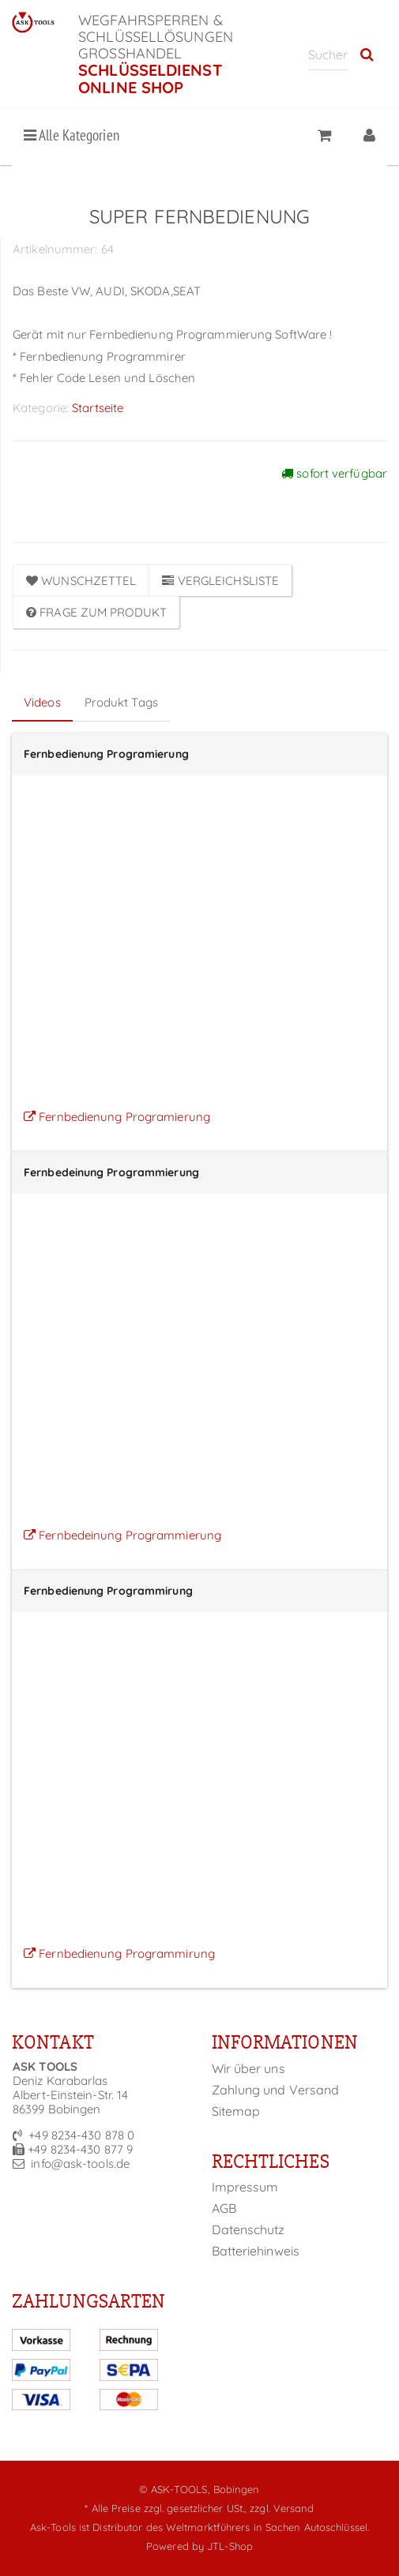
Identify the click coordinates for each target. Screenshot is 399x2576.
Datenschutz (248, 2229)
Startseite (97, 407)
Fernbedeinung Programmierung (122, 1535)
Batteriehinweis (256, 2251)
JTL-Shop (230, 2546)
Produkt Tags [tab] (121, 702)
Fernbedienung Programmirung (119, 1953)
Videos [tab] (42, 702)
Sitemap (236, 2111)
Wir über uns (248, 2068)
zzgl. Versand (282, 2508)
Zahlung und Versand (276, 2090)
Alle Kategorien (71, 135)
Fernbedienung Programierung (117, 1116)
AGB (224, 2208)
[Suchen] (328, 54)
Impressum (245, 2187)
